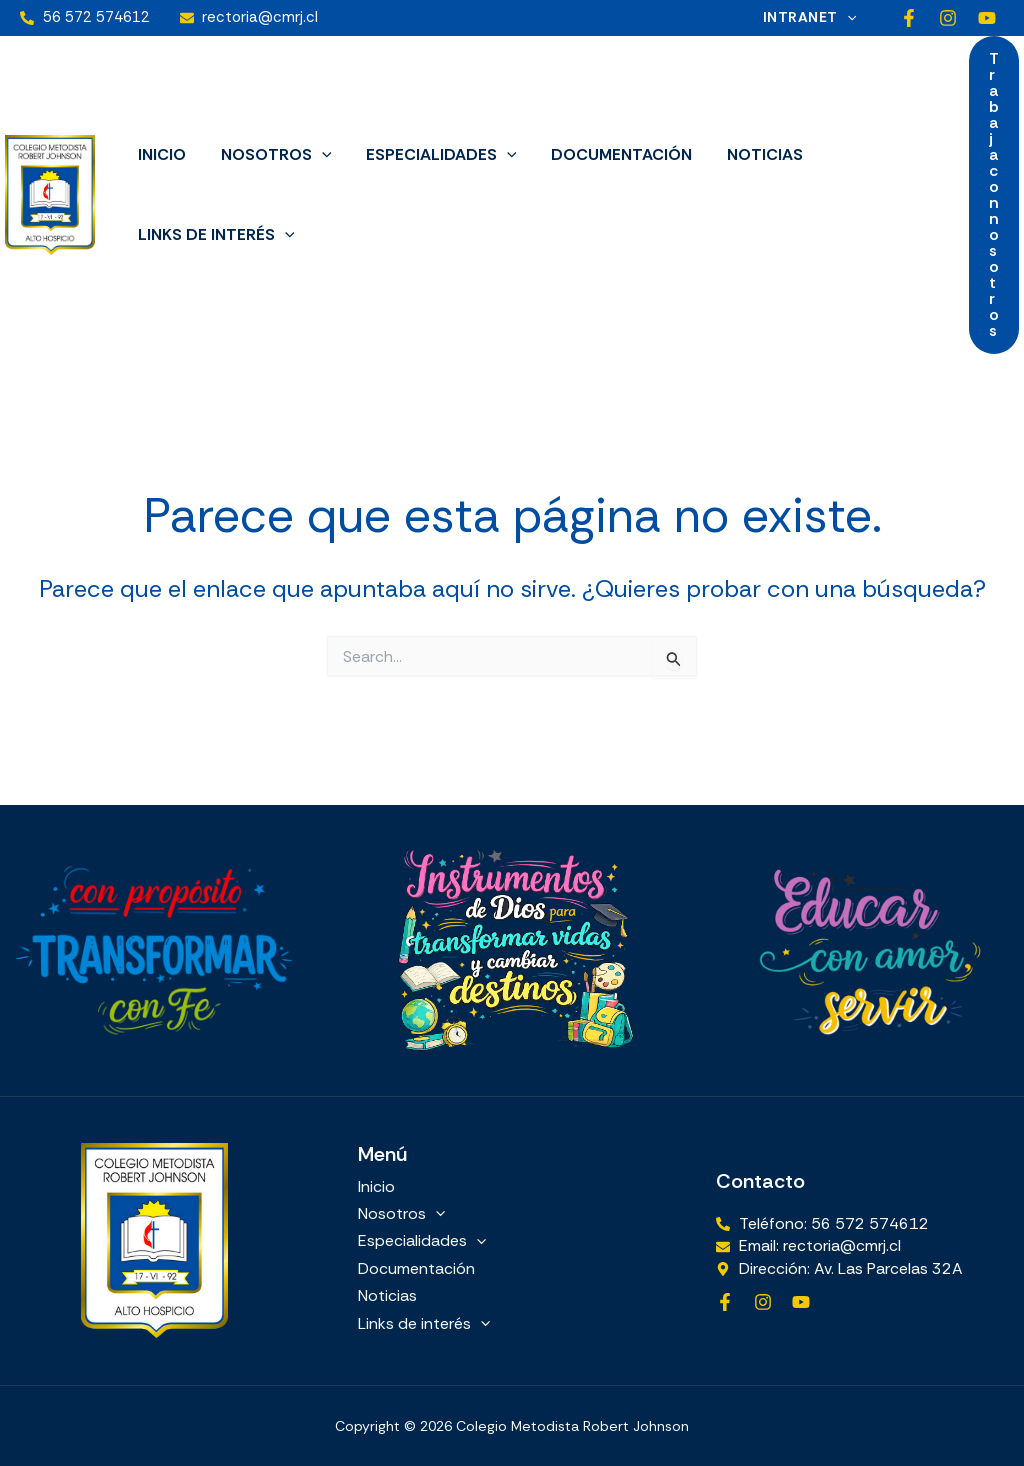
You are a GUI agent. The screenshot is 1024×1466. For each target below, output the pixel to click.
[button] (849, 17)
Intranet (811, 17)
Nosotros (272, 155)
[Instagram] (948, 18)
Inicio (161, 154)
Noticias (753, 154)
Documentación (612, 154)
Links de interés (215, 235)
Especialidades (435, 155)
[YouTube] (987, 18)
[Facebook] (909, 18)
